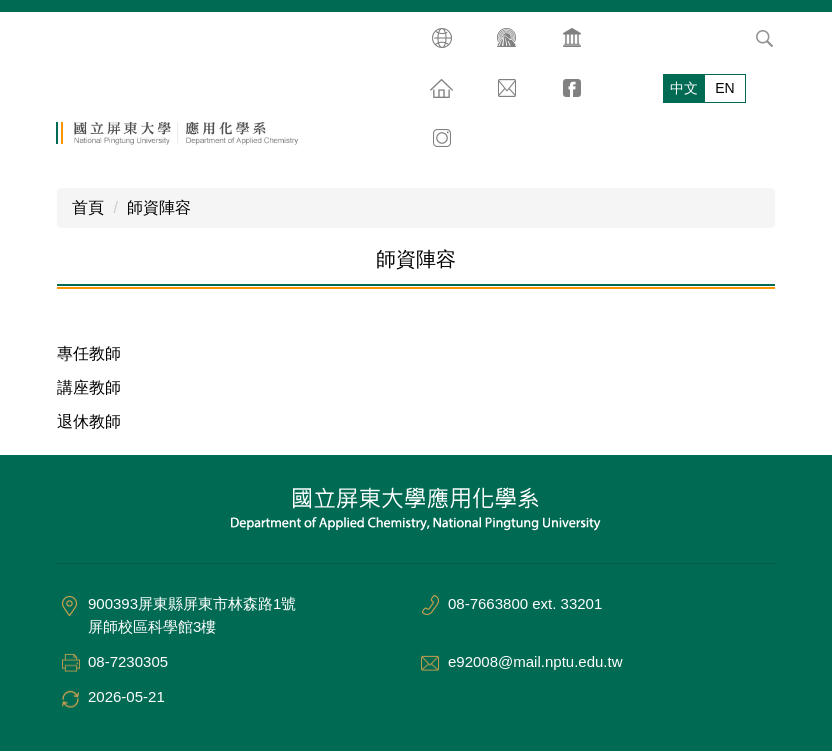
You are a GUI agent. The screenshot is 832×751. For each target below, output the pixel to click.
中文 (684, 88)
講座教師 (89, 387)
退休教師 (89, 421)
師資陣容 (159, 207)
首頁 (88, 207)
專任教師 (89, 353)
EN (724, 88)
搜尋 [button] (764, 38)
